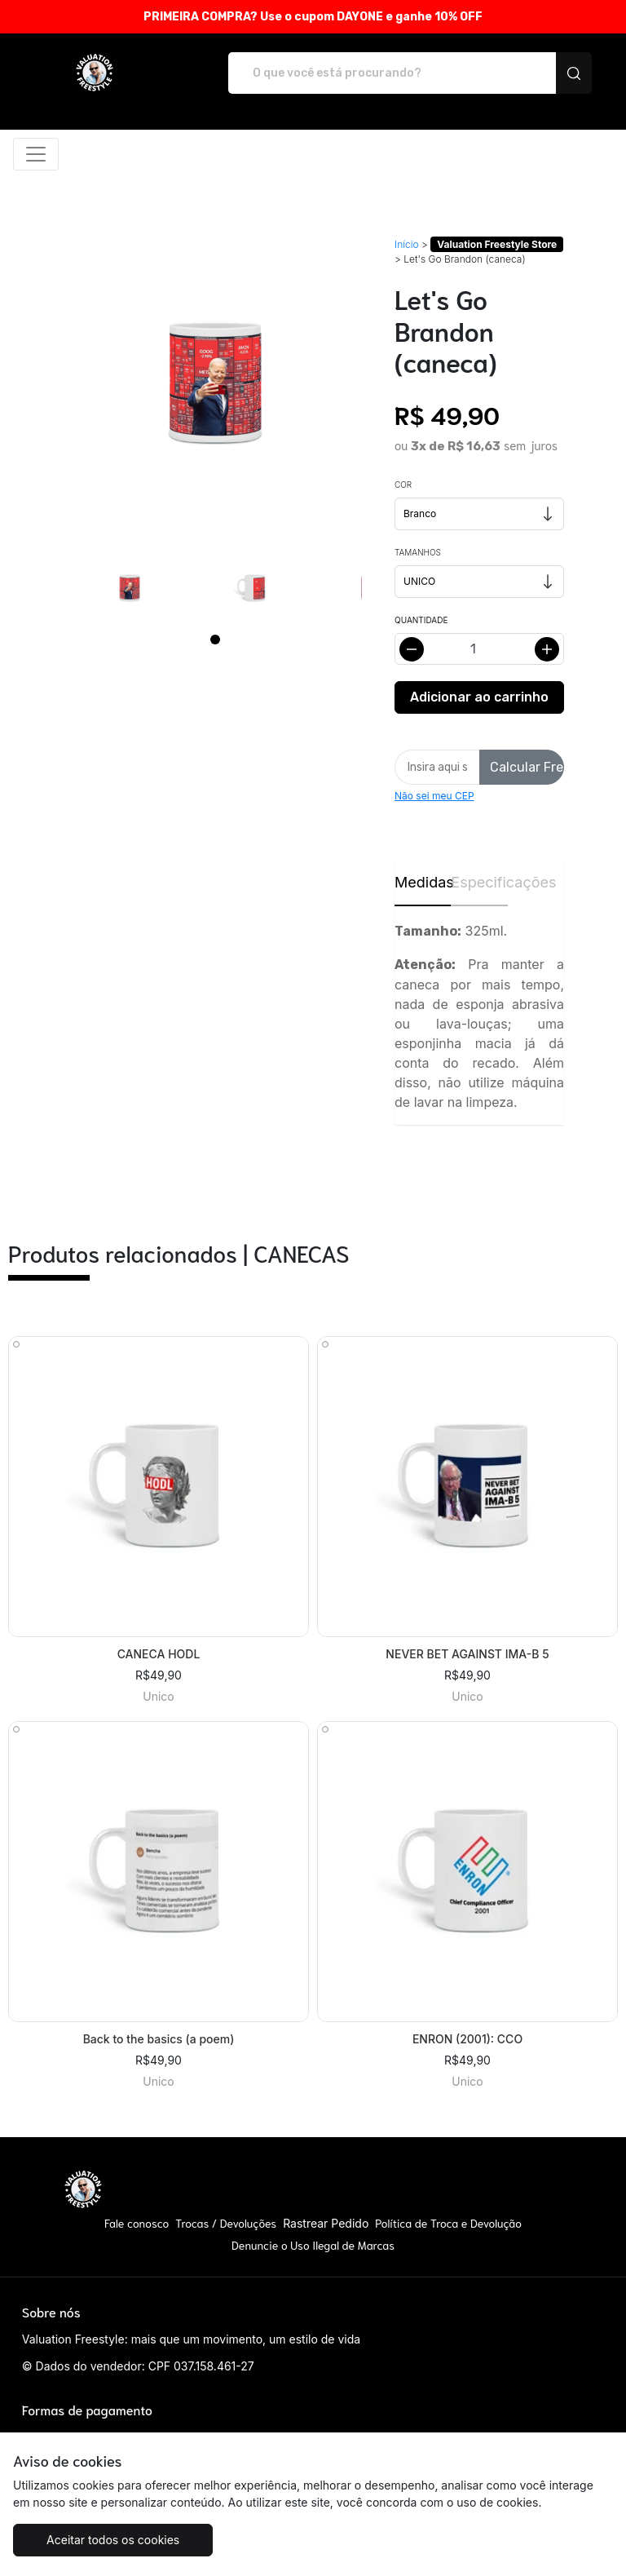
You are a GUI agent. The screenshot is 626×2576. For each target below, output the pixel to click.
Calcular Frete (527, 767)
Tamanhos (418, 552)
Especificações (479, 882)
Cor (403, 484)
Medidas (423, 882)
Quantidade (421, 620)
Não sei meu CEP (434, 796)
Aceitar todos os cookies (112, 2540)
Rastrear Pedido (325, 2223)
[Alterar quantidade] (479, 649)
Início (407, 244)
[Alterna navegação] (36, 154)
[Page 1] (215, 639)
